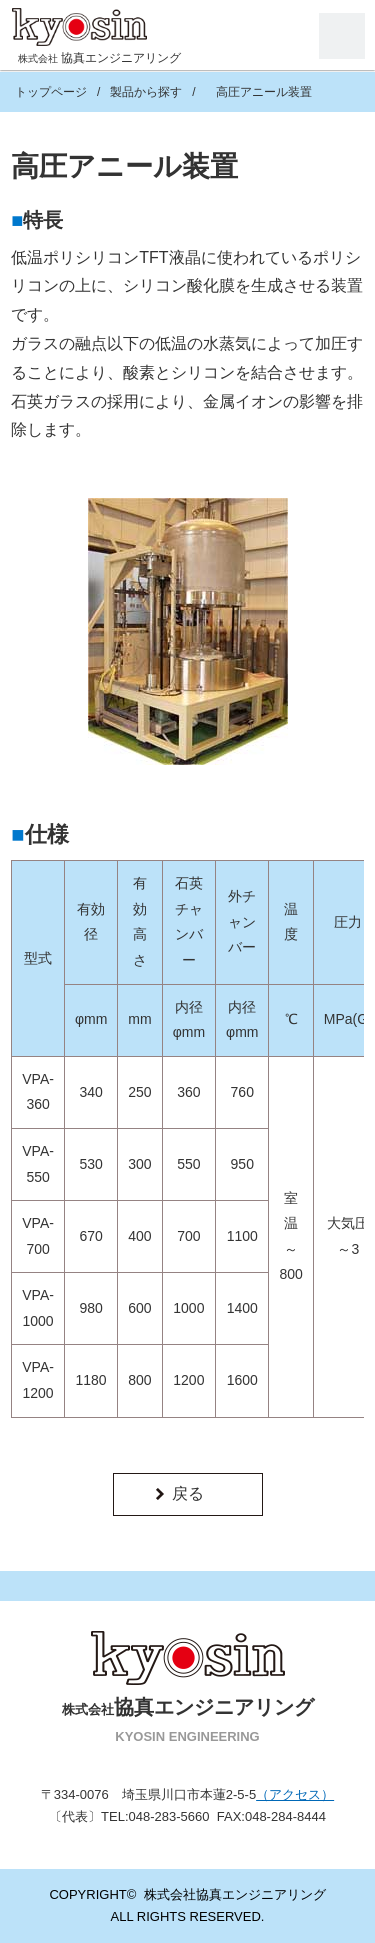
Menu (342, 36)
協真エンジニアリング (99, 58)
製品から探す (146, 92)
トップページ (51, 92)
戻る (188, 1493)
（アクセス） (295, 1794)
